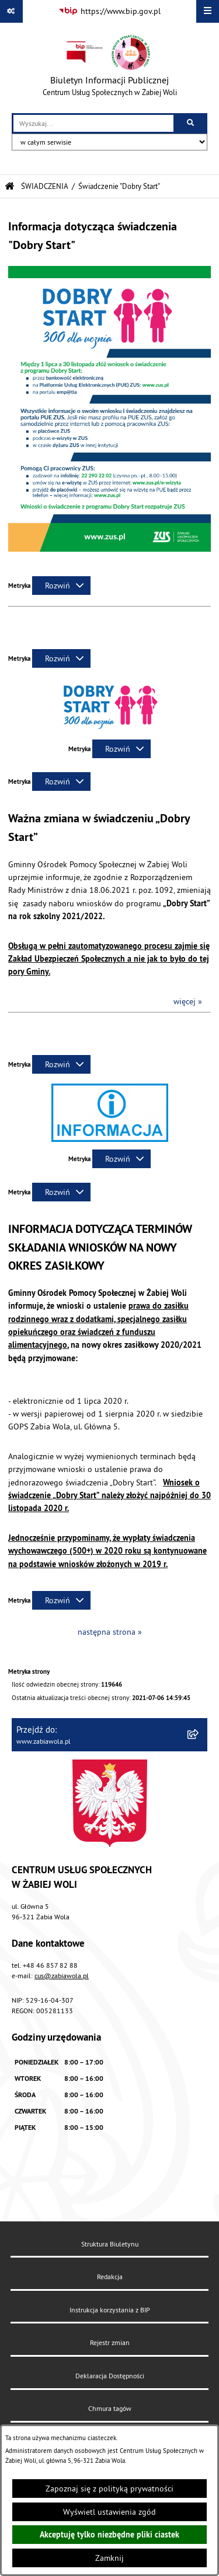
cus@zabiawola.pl (61, 1975)
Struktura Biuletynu (109, 2243)
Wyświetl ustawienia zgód (109, 2512)
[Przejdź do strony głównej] (110, 68)
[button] (109, 728)
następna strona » (110, 1632)
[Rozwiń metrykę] (61, 585)
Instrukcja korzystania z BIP (109, 2309)
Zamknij (109, 2558)
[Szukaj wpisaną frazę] (191, 123)
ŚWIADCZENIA (44, 186)
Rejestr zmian (110, 2342)
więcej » (187, 1001)
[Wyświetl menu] (207, 11)
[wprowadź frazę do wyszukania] (93, 123)
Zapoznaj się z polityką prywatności (109, 2488)
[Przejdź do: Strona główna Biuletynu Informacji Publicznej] (10, 186)
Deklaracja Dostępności (109, 2375)
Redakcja (110, 2276)
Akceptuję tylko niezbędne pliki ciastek (109, 2534)
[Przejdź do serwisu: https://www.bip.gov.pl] (109, 11)
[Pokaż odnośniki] (11, 11)
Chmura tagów (109, 2408)
